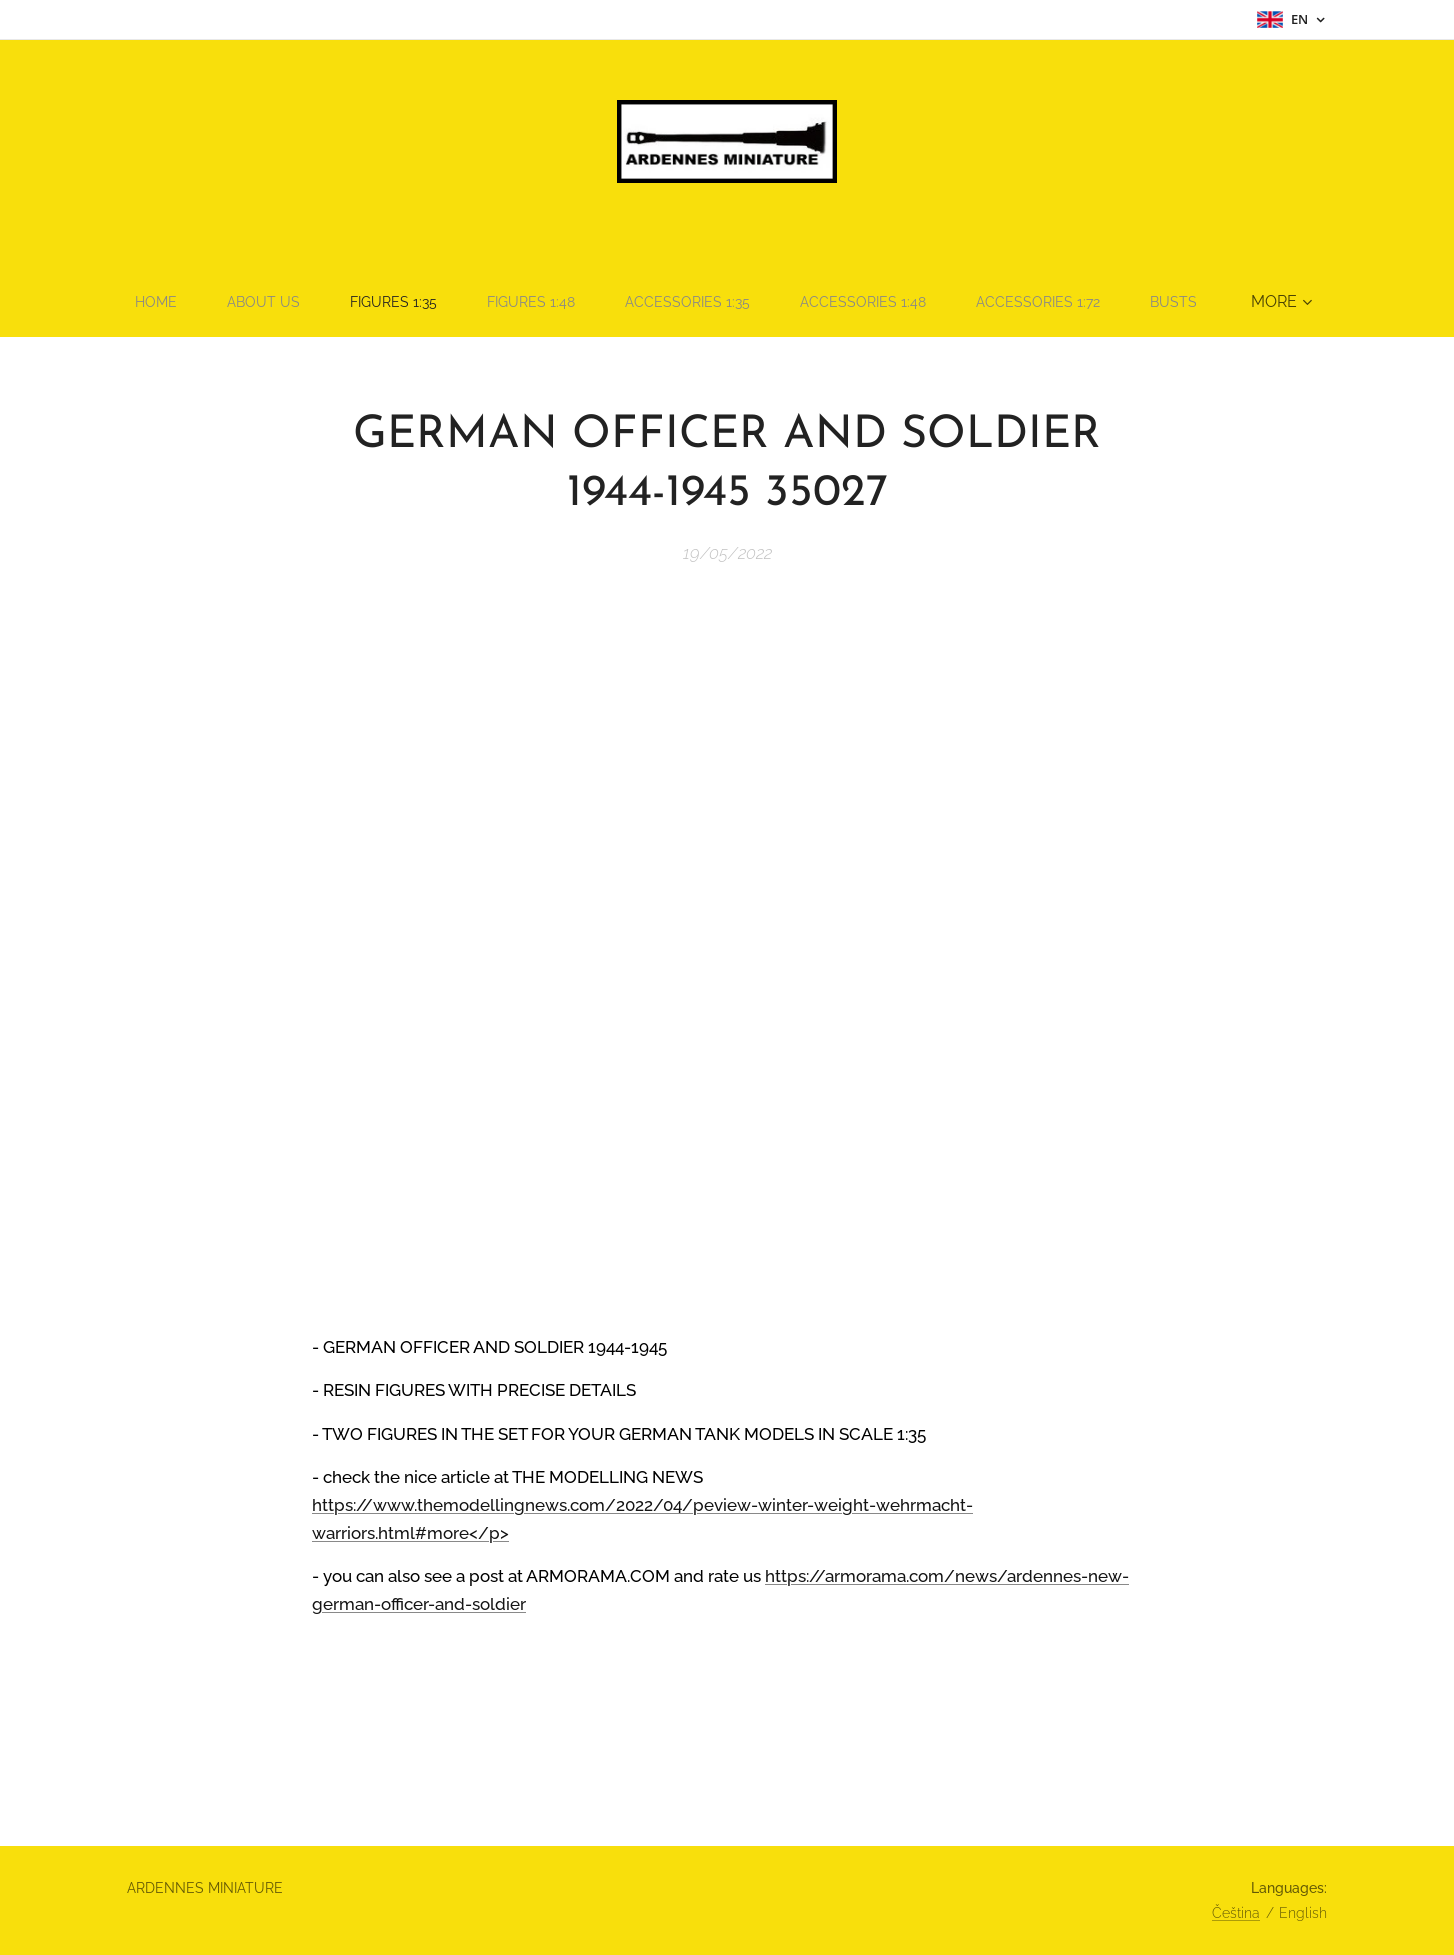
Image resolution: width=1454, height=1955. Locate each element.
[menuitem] (178, 302)
